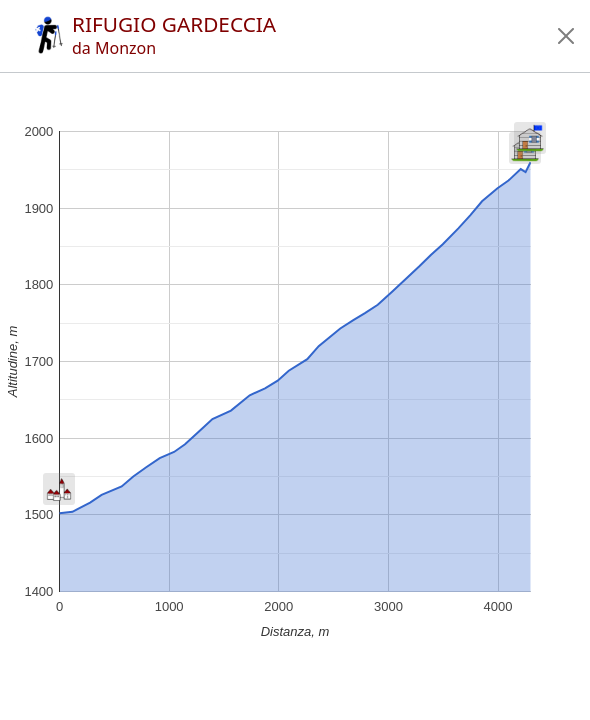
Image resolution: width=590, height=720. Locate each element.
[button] (566, 36)
